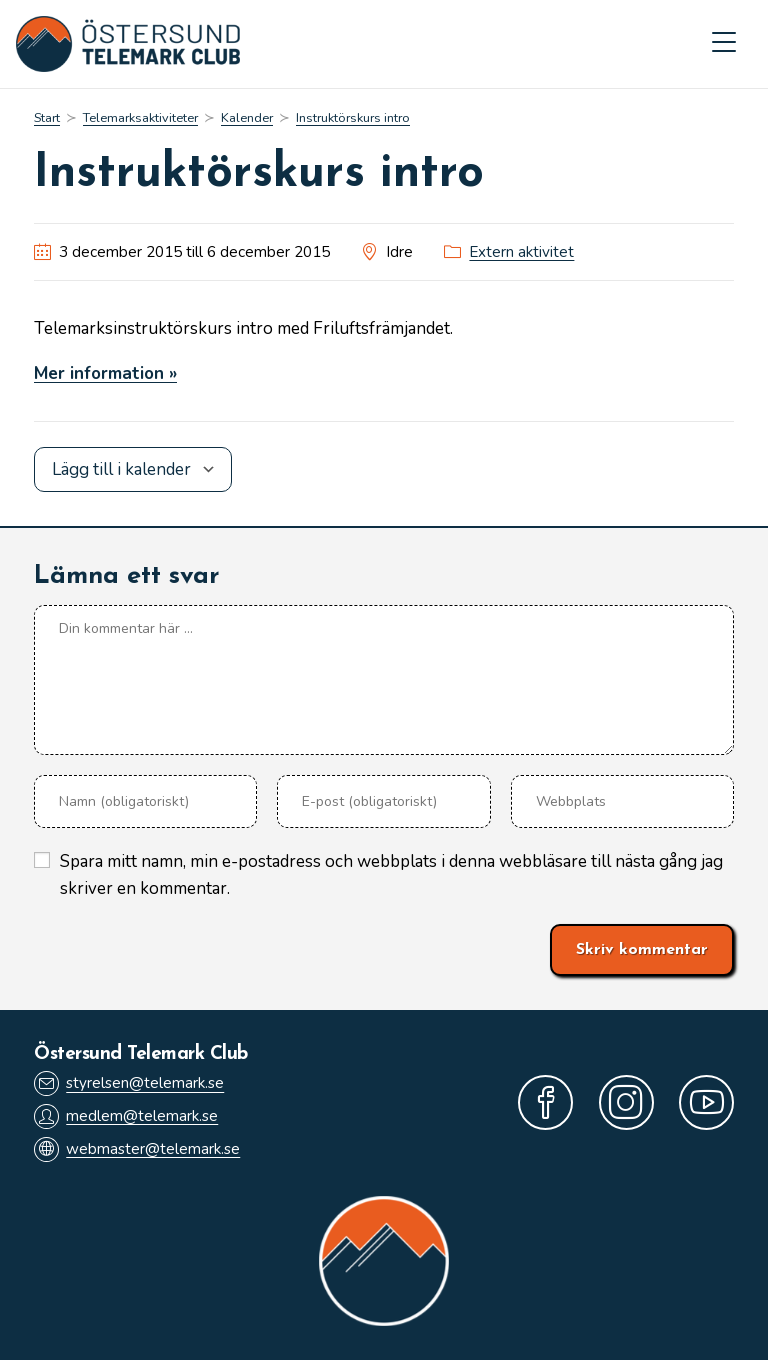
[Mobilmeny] (724, 44)
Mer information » (105, 373)
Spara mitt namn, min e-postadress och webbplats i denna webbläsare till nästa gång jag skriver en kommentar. (391, 875)
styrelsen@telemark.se (129, 1083)
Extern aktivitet (521, 252)
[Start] (47, 118)
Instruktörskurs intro (353, 118)
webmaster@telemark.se (137, 1149)
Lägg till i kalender (121, 469)
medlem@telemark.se (126, 1116)
